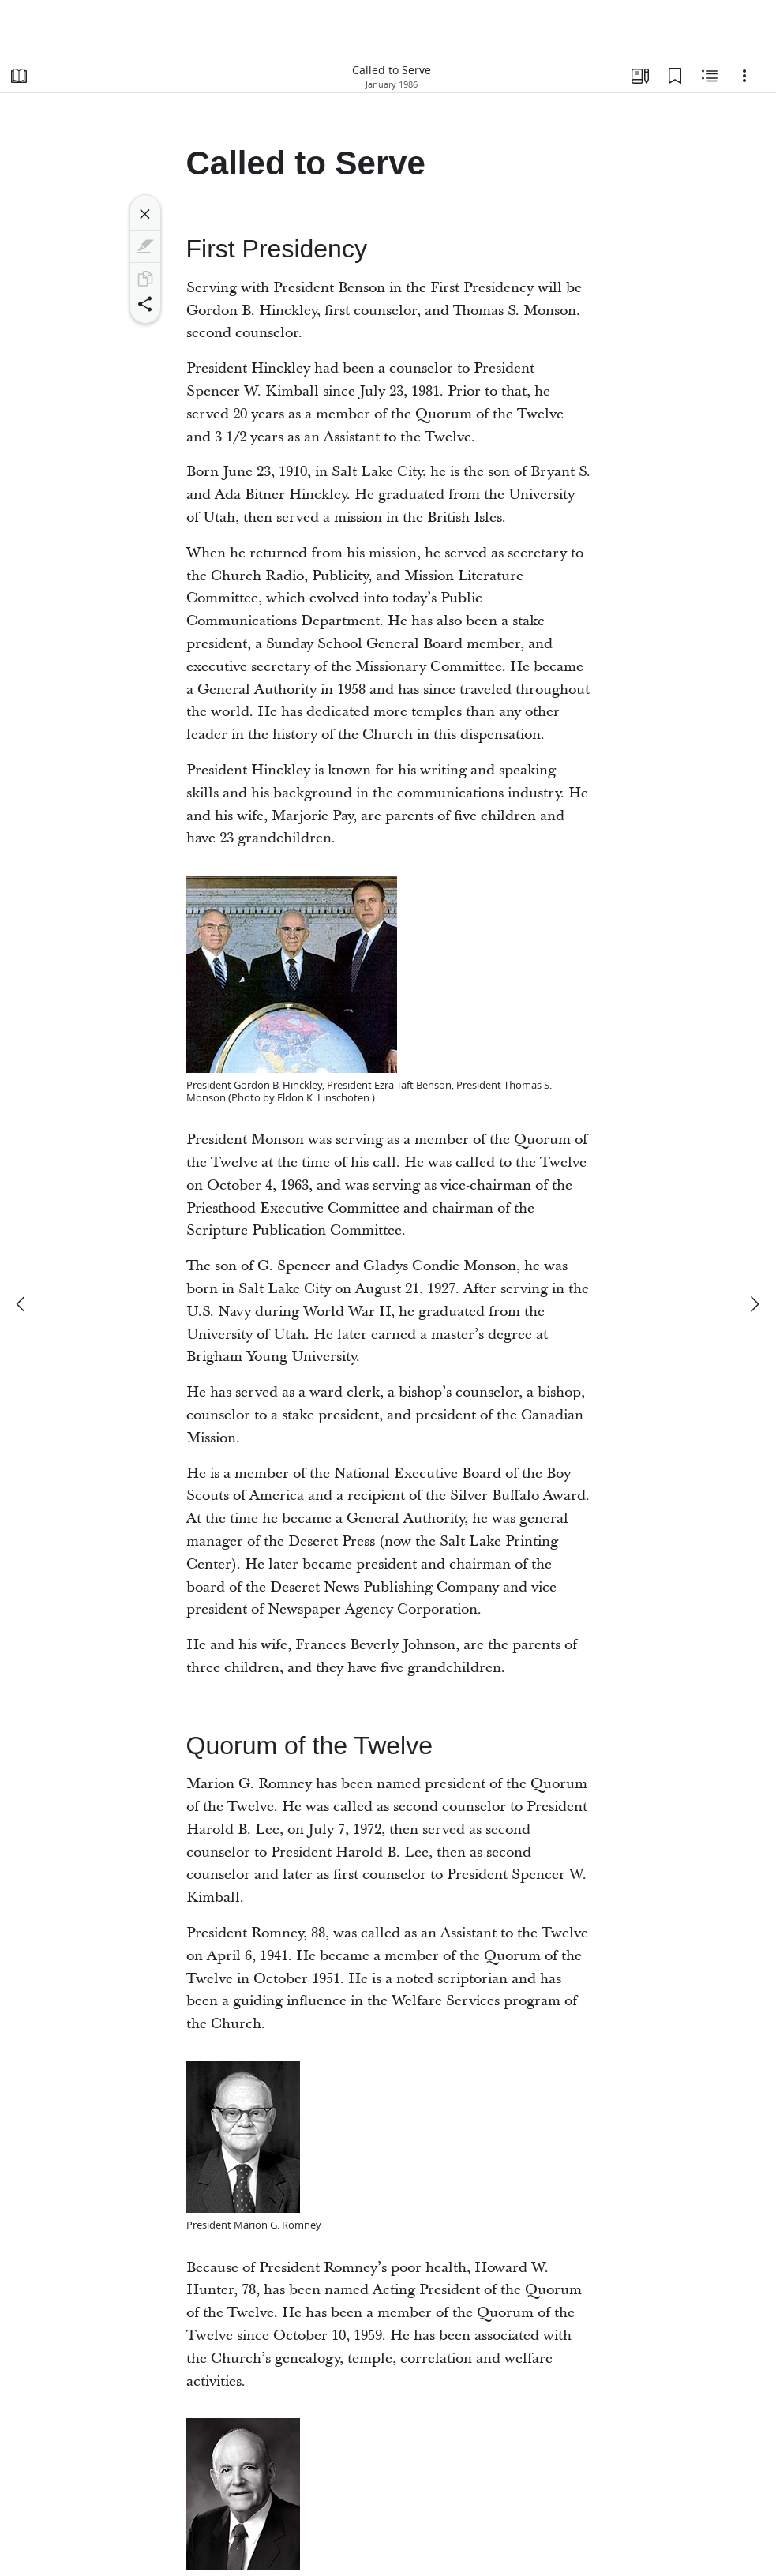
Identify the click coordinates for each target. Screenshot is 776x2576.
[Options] (744, 75)
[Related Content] (709, 75)
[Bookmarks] (675, 75)
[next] (754, 1304)
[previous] (22, 1304)
